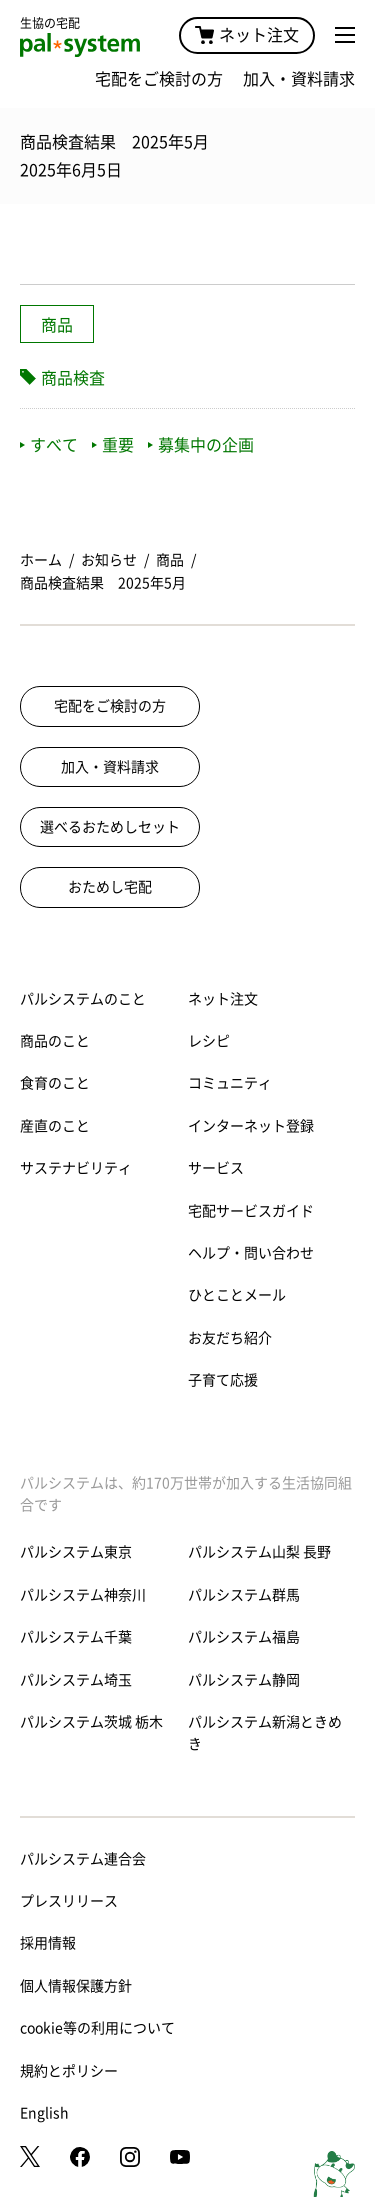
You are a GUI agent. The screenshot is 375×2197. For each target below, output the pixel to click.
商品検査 (73, 378)
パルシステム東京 (76, 1552)
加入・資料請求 (299, 79)
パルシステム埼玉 (76, 1680)
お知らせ (109, 560)
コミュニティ (230, 1083)
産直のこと (55, 1126)
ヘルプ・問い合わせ (251, 1253)
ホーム (41, 560)
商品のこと (55, 1041)
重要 (113, 445)
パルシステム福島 (244, 1637)
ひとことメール (237, 1295)
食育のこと (55, 1083)
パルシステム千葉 (76, 1637)
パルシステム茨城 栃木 (91, 1722)
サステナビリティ (76, 1168)
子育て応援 (223, 1380)
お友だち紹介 (230, 1338)
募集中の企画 (201, 445)
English (44, 2113)
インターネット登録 (251, 1126)
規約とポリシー (69, 2071)
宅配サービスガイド (251, 1211)
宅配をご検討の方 (159, 79)
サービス (216, 1168)
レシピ (209, 1041)
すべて (49, 445)
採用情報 (48, 1943)
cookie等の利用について (97, 2028)
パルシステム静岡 (244, 1680)
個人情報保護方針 (76, 1986)
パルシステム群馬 (244, 1595)
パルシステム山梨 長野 (259, 1552)
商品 (57, 325)
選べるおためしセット (110, 827)
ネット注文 (247, 35)
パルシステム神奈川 (83, 1595)
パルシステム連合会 (83, 1859)
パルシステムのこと (83, 999)
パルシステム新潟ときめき (265, 1733)
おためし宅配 (110, 887)
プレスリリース (69, 1901)
